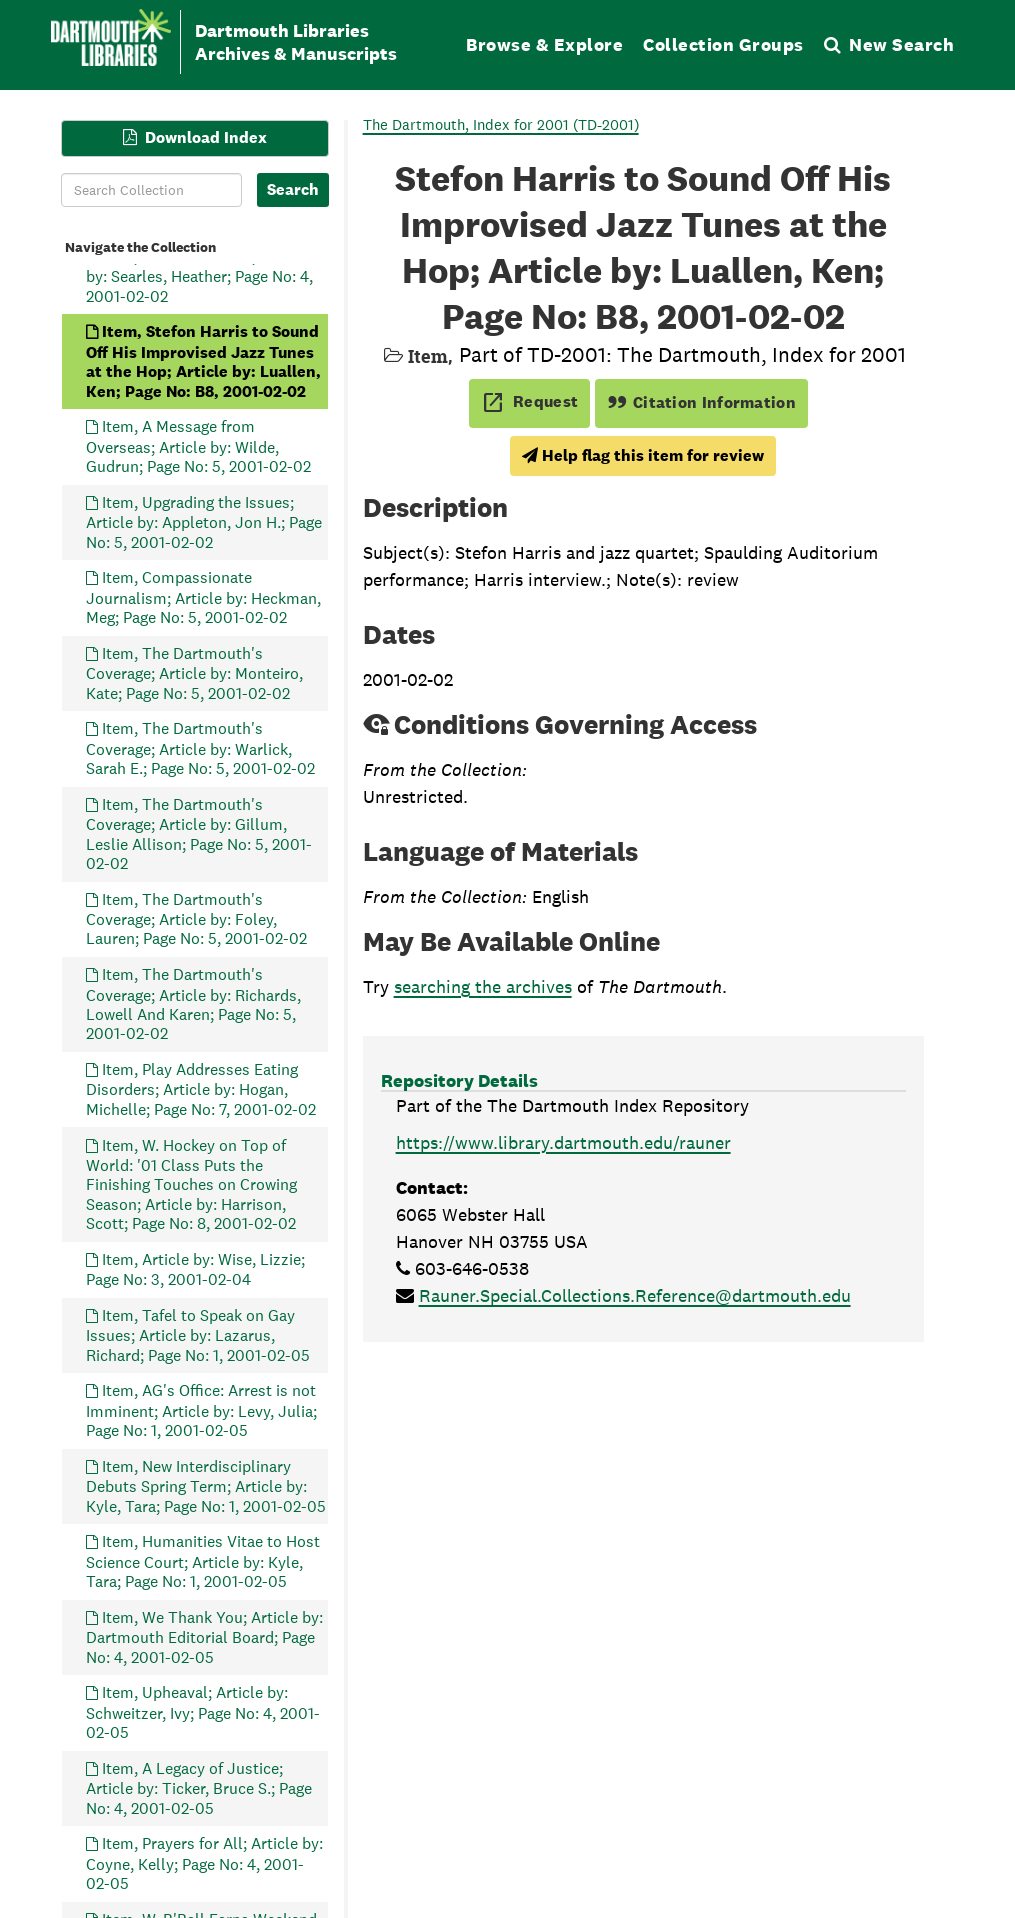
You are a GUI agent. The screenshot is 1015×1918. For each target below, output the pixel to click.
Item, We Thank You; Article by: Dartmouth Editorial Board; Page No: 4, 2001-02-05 (204, 1636)
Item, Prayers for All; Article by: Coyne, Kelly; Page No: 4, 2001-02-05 (204, 1863)
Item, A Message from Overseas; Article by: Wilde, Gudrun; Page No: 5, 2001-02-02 (198, 446)
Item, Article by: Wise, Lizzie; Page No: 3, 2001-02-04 (195, 1268)
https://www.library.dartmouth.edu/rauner (563, 1142)
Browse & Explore (544, 44)
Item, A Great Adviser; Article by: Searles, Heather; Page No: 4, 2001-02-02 (199, 275)
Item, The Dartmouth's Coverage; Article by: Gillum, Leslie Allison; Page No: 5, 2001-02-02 (199, 833)
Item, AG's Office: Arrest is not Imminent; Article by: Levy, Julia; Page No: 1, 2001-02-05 (201, 1410)
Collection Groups (723, 44)
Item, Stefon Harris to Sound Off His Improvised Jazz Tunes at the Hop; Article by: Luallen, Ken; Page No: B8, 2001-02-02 (203, 361)
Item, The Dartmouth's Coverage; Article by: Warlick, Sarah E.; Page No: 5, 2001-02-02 (200, 748)
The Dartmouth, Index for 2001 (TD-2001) (501, 124)
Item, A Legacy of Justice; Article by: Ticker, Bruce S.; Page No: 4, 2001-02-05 (199, 1787)
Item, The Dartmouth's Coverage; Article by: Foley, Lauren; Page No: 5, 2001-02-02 (196, 918)
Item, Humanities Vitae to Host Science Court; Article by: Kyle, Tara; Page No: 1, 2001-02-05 (203, 1561)
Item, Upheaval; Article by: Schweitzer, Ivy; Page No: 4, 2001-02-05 (203, 1712)
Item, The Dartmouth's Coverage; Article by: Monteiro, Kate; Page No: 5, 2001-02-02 (194, 672)
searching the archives (483, 986)
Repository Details (459, 1080)
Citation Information (701, 402)
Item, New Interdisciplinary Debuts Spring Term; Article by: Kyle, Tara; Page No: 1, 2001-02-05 (206, 1485)
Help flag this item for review (643, 455)
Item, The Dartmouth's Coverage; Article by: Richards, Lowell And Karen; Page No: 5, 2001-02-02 (193, 1004)
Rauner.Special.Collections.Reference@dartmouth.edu (635, 1295)
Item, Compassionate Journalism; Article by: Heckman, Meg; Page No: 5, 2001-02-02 (203, 597)
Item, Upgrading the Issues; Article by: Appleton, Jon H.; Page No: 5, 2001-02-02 (204, 521)
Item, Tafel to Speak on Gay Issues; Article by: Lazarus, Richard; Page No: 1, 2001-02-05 (198, 1334)
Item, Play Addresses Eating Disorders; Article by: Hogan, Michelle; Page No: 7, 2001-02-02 (201, 1089)
